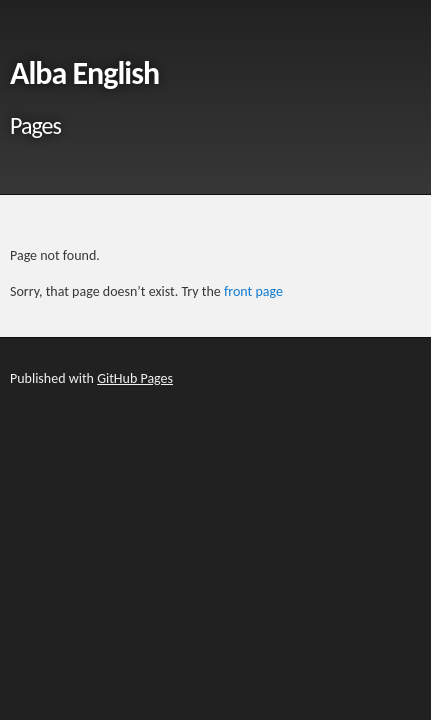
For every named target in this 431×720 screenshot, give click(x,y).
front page (253, 291)
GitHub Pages (135, 378)
